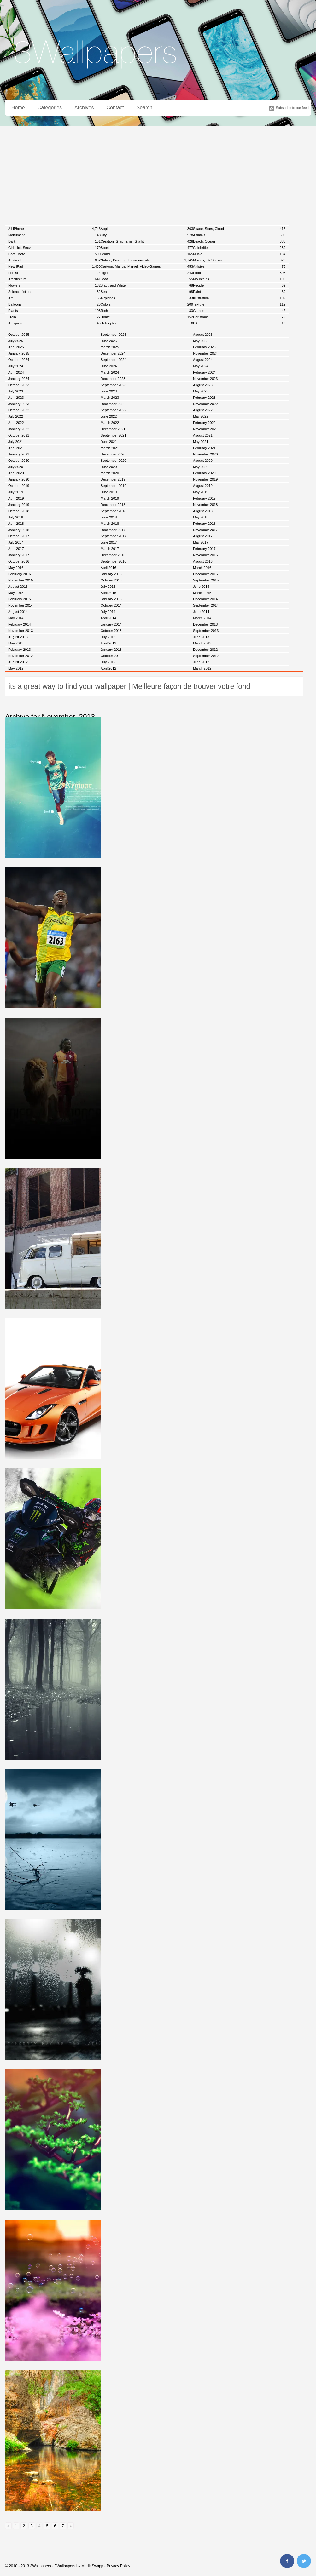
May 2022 (200, 416)
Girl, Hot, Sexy (54, 247)
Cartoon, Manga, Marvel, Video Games (147, 266)
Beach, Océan (239, 241)
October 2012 (111, 656)
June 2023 (109, 391)
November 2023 (205, 379)
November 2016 (205, 555)
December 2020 (113, 454)
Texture (239, 304)
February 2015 (19, 599)
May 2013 (15, 643)
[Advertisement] (158, 173)
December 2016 (113, 555)
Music (239, 254)
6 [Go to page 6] (55, 2526)
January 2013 (111, 649)
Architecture (54, 279)
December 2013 (205, 624)
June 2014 (201, 612)
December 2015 (205, 574)
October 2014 (111, 605)
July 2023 (15, 391)
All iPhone (54, 229)
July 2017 (15, 542)
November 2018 (205, 505)
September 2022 (113, 410)
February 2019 (204, 498)
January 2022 (18, 429)
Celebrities (239, 247)
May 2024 (200, 366)
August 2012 (18, 662)
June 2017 (109, 542)
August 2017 (203, 536)
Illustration (239, 298)
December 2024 (113, 353)
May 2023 (200, 391)
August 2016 (203, 561)
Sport (147, 247)
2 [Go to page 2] (24, 2526)
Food (239, 273)
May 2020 (200, 467)
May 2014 (15, 618)
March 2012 (202, 668)
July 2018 (15, 517)
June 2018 (109, 517)
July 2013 (108, 637)
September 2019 (113, 486)
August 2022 (203, 410)
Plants (54, 310)
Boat (147, 279)
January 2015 (111, 599)
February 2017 (204, 549)
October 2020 (18, 460)
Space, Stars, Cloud (239, 229)
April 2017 (16, 549)
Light (147, 273)
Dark (54, 241)
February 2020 (204, 473)
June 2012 (201, 662)
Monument (54, 235)
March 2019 (110, 498)
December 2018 (113, 505)
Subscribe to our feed (292, 108)
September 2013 (206, 631)
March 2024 (110, 372)
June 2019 (109, 492)
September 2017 (113, 536)
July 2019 (15, 492)
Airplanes (147, 298)
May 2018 (200, 517)
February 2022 (204, 423)
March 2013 (202, 643)
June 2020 (109, 467)
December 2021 (113, 429)
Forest (54, 273)
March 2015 (202, 593)
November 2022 (205, 404)
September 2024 (113, 360)
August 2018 (203, 511)
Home (18, 107)
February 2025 (204, 347)
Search (145, 107)
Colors (147, 304)
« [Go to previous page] (8, 2526)
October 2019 (18, 486)
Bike (239, 323)
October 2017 (18, 536)
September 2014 (206, 605)
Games (239, 310)
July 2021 (15, 442)
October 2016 (18, 561)
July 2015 (108, 586)
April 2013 (108, 643)
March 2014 (202, 618)
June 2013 (201, 637)
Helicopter (147, 323)
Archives (84, 107)
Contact (115, 107)
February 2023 (204, 397)
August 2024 (203, 360)
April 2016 (108, 568)
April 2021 (16, 448)
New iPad (54, 266)
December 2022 (113, 404)
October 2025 (18, 334)
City (147, 235)
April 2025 (16, 347)
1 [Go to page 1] (16, 2526)
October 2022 (18, 410)
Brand (147, 254)
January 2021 (18, 454)
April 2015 (108, 593)
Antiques (54, 323)
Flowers (54, 285)
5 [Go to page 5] (47, 2526)
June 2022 (109, 416)
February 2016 (19, 574)
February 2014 (19, 624)
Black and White (147, 285)
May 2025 (200, 341)
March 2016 (202, 568)
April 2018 (16, 523)
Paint (239, 292)
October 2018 (18, 511)
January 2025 (18, 353)
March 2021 (110, 448)
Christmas (239, 317)
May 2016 (15, 568)
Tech (147, 310)
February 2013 (19, 649)
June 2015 (201, 586)
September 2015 (206, 580)
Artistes (239, 266)
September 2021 (113, 435)
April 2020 (16, 473)
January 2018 (18, 530)
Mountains (239, 279)
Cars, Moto (54, 254)
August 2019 (203, 486)
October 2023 (18, 385)
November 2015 (20, 580)
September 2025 (113, 334)
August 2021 (203, 435)
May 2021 (200, 442)
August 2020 (203, 460)
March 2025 (110, 347)
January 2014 (111, 624)
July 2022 (15, 416)
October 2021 (18, 435)
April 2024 (16, 372)
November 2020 (205, 454)
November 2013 (20, 631)
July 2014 (108, 612)
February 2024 (204, 372)
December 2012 (205, 649)
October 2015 (111, 580)
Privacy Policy (118, 2566)
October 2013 (111, 631)
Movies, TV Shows (239, 260)
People (239, 285)
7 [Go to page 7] (63, 2526)
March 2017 (110, 549)
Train (54, 317)
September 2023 (113, 385)
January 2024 (18, 379)
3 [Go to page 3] (32, 2526)
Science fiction (54, 292)
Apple (147, 229)
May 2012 (15, 668)
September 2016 (113, 561)
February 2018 (204, 523)
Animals (239, 235)
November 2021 (205, 429)
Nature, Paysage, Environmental (147, 260)
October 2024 (18, 360)
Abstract (54, 260)
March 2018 (110, 523)
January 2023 (18, 404)
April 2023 (16, 397)
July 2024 (15, 366)
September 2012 (206, 656)
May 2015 (15, 593)
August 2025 (203, 334)
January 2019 (18, 505)
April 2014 (108, 618)
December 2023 (113, 379)
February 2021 (204, 448)
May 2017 (200, 542)
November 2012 (20, 656)
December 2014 (205, 599)
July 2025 (15, 341)
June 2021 (109, 442)
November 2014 (20, 605)
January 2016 (111, 574)
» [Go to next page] (71, 2526)
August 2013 (18, 637)
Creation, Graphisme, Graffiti (147, 241)
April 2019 (16, 498)
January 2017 (18, 555)
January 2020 (18, 479)
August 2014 (18, 612)
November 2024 (205, 353)
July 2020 (15, 467)
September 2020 (113, 460)
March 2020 (110, 473)
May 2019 (200, 492)
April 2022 (16, 423)
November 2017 (205, 530)
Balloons (54, 304)
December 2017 (113, 530)
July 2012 (108, 662)
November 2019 (205, 479)
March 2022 (110, 423)
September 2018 (113, 511)
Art (54, 298)
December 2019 (113, 479)
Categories (50, 107)
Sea (147, 292)
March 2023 (110, 397)
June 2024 (109, 366)
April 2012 (108, 668)
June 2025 (109, 341)
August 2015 (18, 586)
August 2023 (203, 385)
